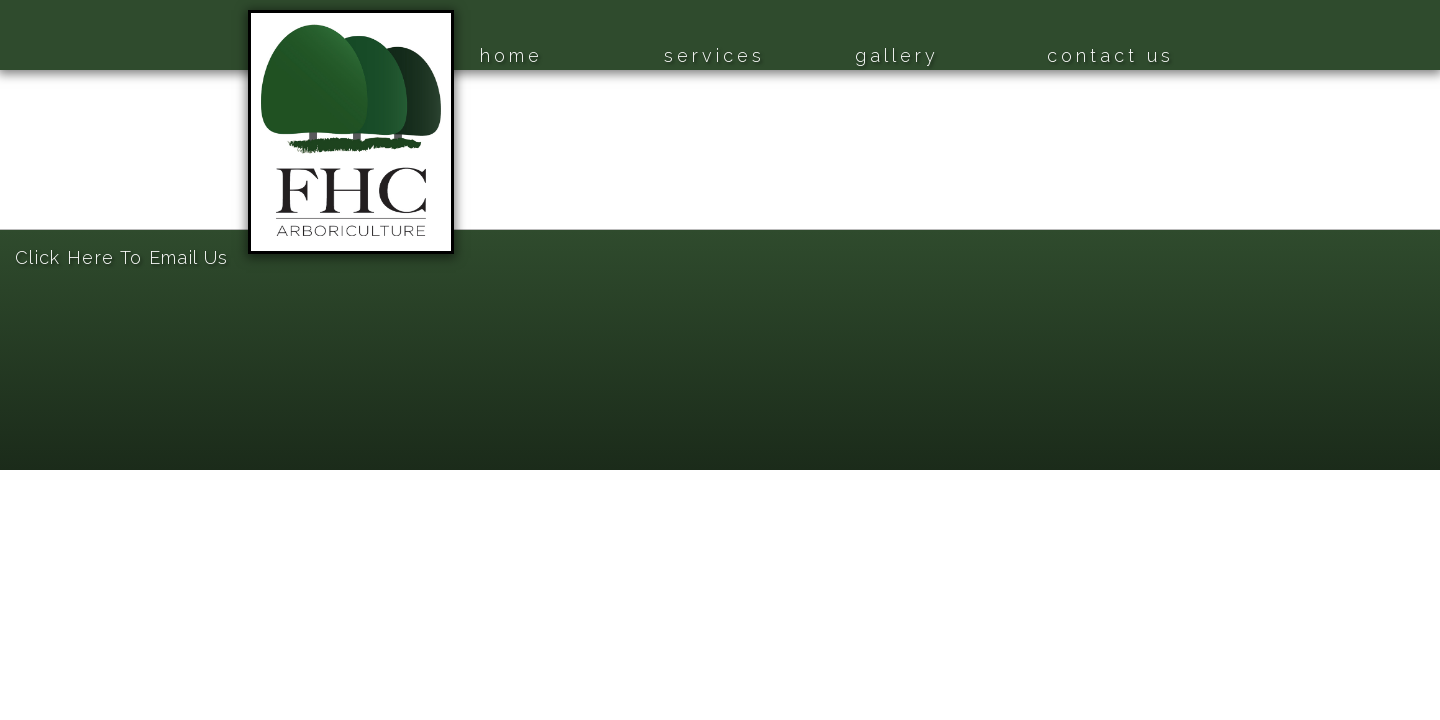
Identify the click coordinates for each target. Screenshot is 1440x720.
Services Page (50, 108)
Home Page (42, 71)
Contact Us (40, 182)
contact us (1110, 55)
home (511, 55)
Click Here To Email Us (121, 257)
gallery (897, 55)
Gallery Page (45, 145)
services (714, 55)
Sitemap (29, 219)
